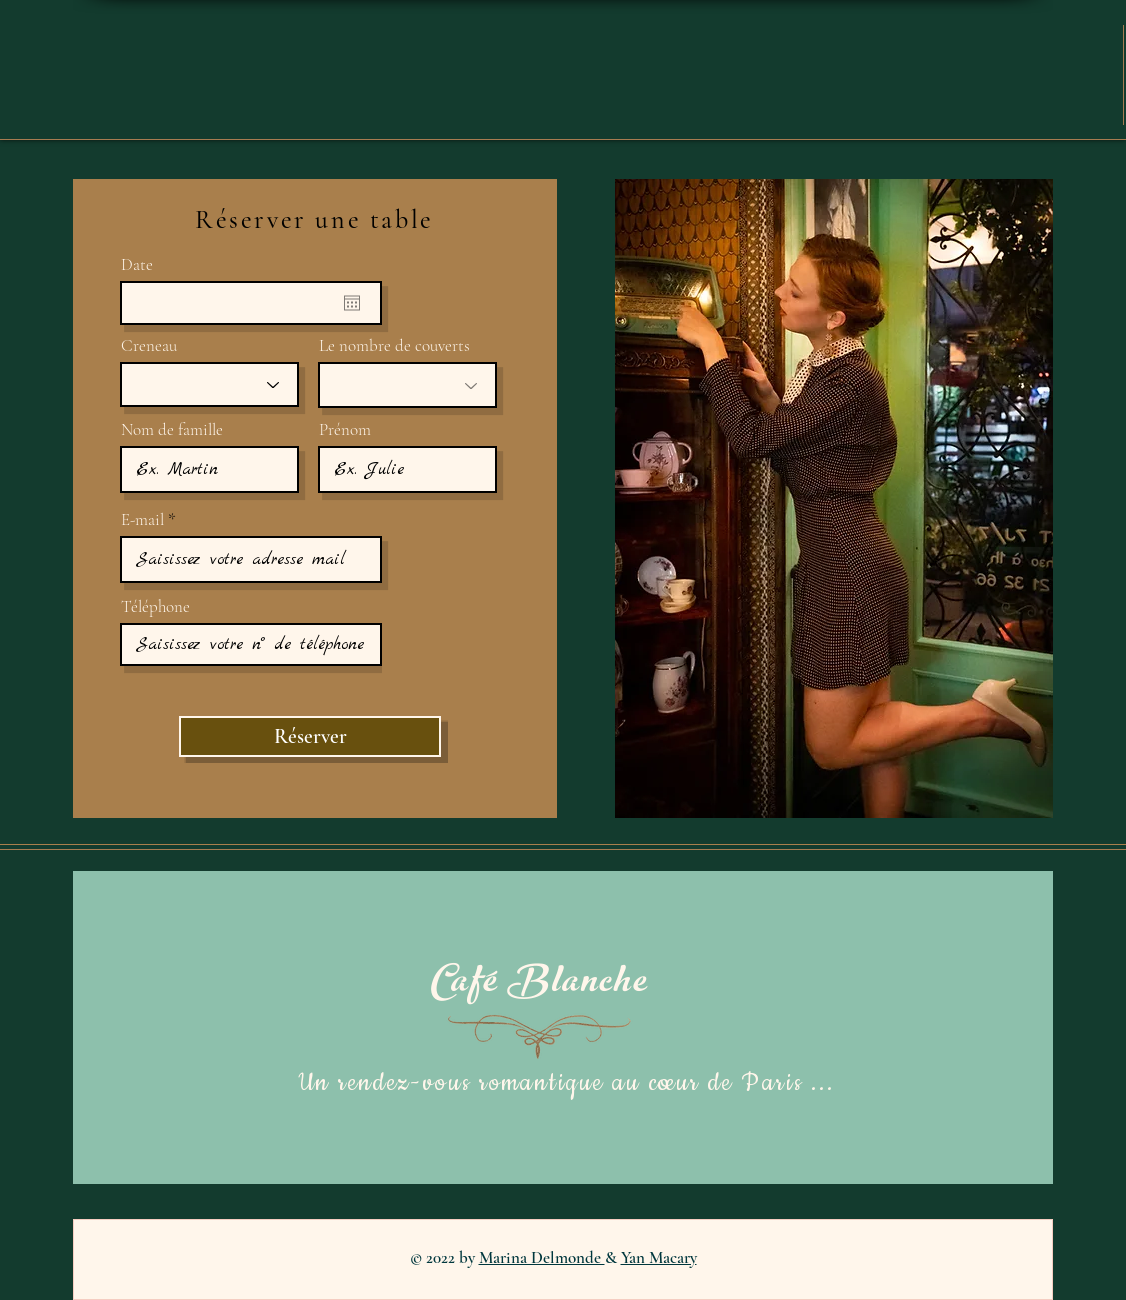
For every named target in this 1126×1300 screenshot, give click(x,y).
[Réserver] (310, 736)
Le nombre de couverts (394, 345)
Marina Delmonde (542, 1257)
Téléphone (155, 606)
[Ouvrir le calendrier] (352, 303)
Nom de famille (172, 429)
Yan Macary (659, 1257)
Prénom (345, 429)
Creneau (149, 345)
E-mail (142, 519)
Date (137, 264)
